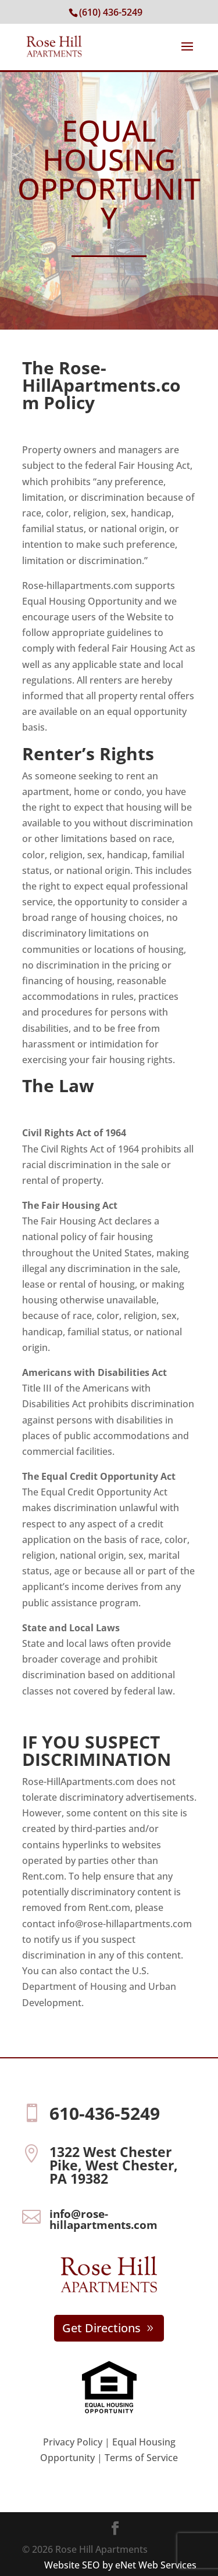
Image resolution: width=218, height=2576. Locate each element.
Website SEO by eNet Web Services (120, 2565)
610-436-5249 (104, 2113)
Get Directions (101, 2328)
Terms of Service (141, 2457)
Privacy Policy (72, 2442)
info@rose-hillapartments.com (103, 2219)
